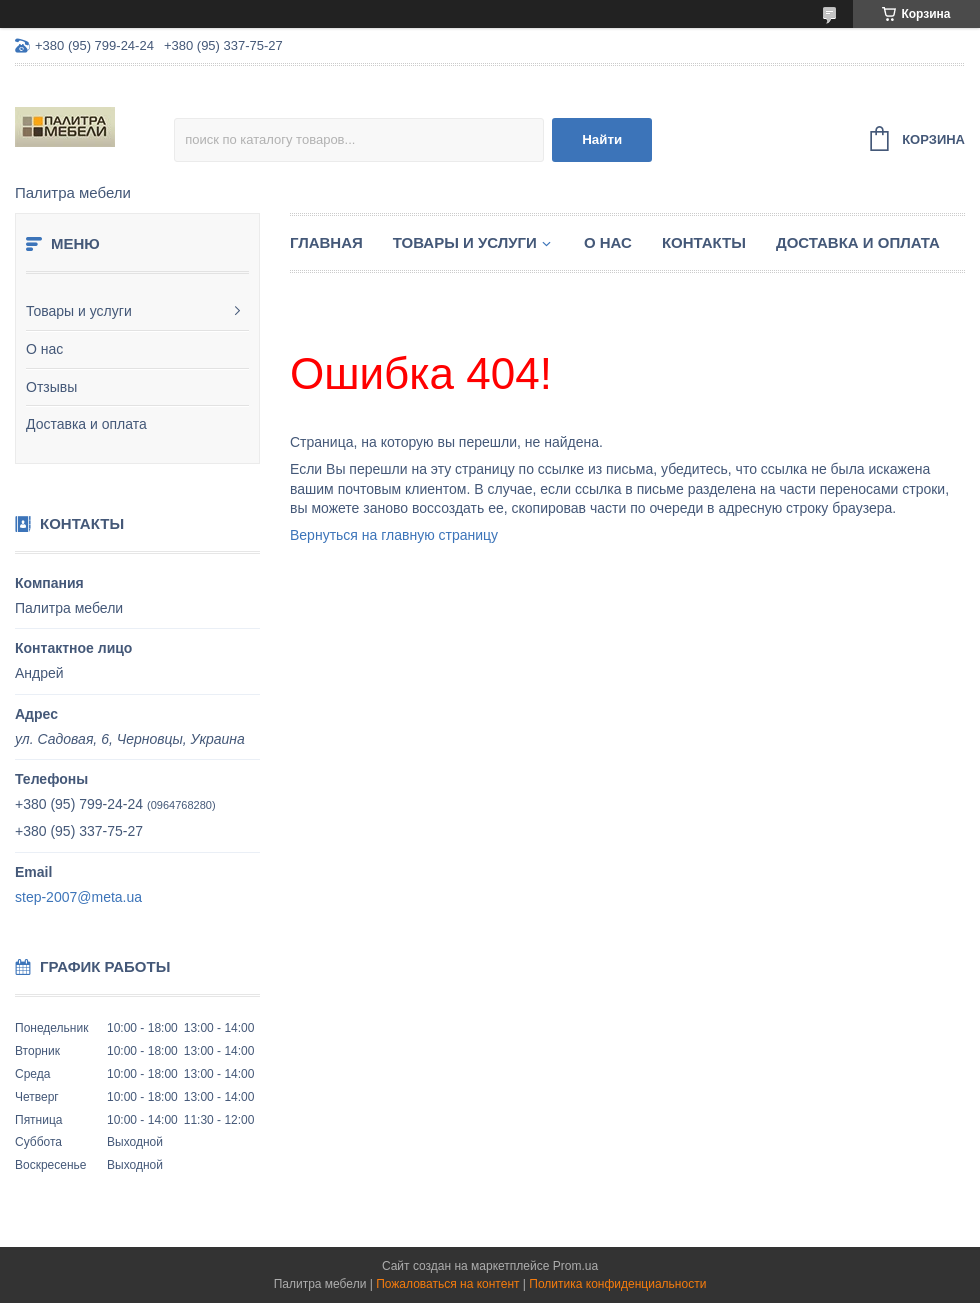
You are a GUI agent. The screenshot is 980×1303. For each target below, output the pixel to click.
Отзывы (51, 387)
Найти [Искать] (602, 139)
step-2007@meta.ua (78, 897)
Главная (326, 242)
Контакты (704, 242)
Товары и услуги (79, 311)
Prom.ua (575, 1266)
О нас (44, 349)
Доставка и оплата (86, 424)
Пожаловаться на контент (447, 1284)
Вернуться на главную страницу (394, 535)
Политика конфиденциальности (617, 1284)
